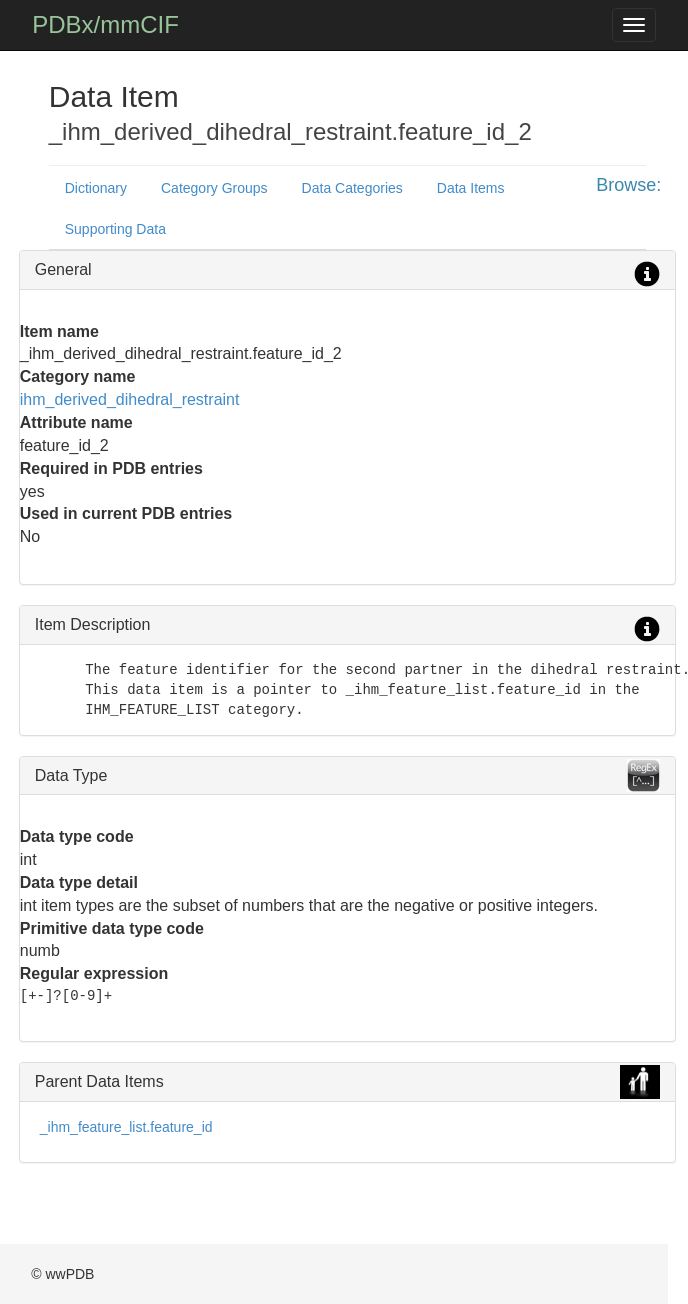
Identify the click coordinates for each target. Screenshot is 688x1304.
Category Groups (214, 188)
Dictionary (96, 188)
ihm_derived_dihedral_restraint (130, 399)
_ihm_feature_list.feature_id (126, 1127)
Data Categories (352, 188)
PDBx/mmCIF (105, 24)
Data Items (471, 188)
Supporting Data (115, 229)
